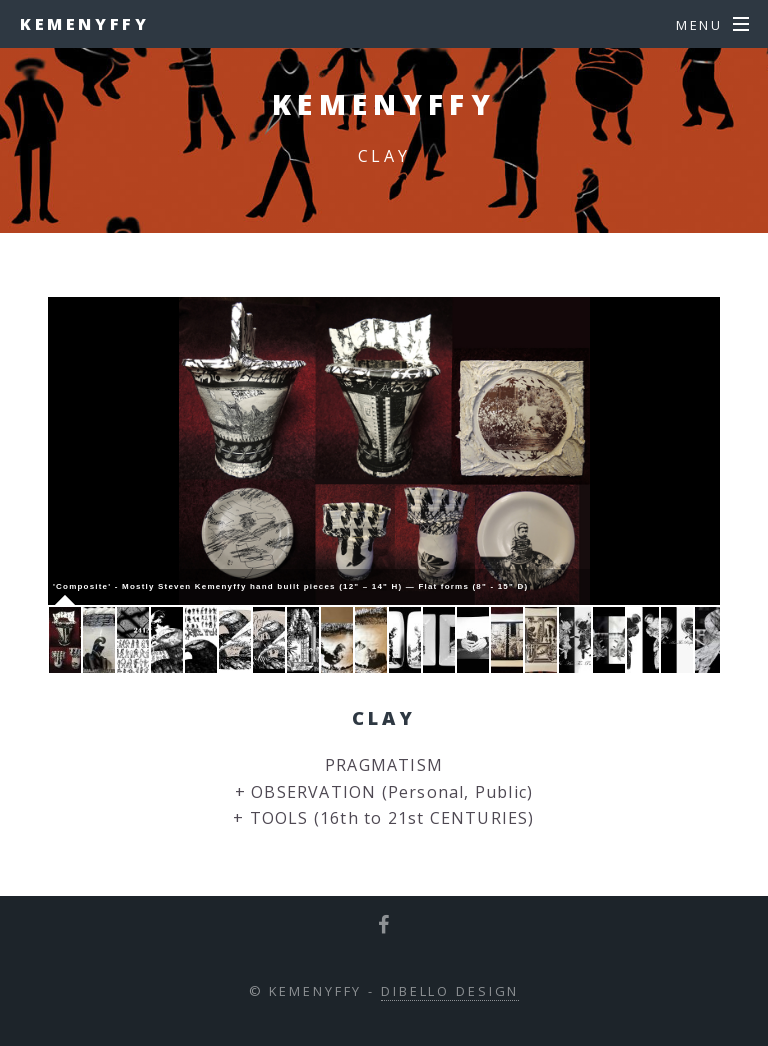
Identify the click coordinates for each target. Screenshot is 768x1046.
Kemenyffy (84, 24)
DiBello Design (450, 991)
